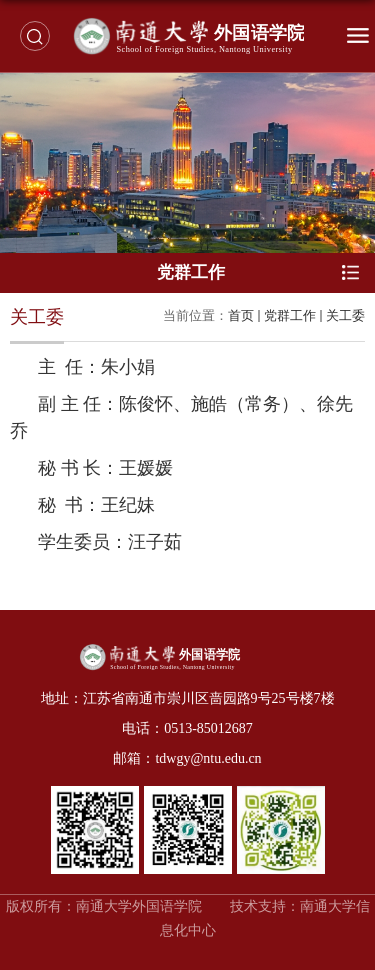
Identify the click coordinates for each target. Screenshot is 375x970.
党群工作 (290, 315)
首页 (241, 315)
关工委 (345, 315)
